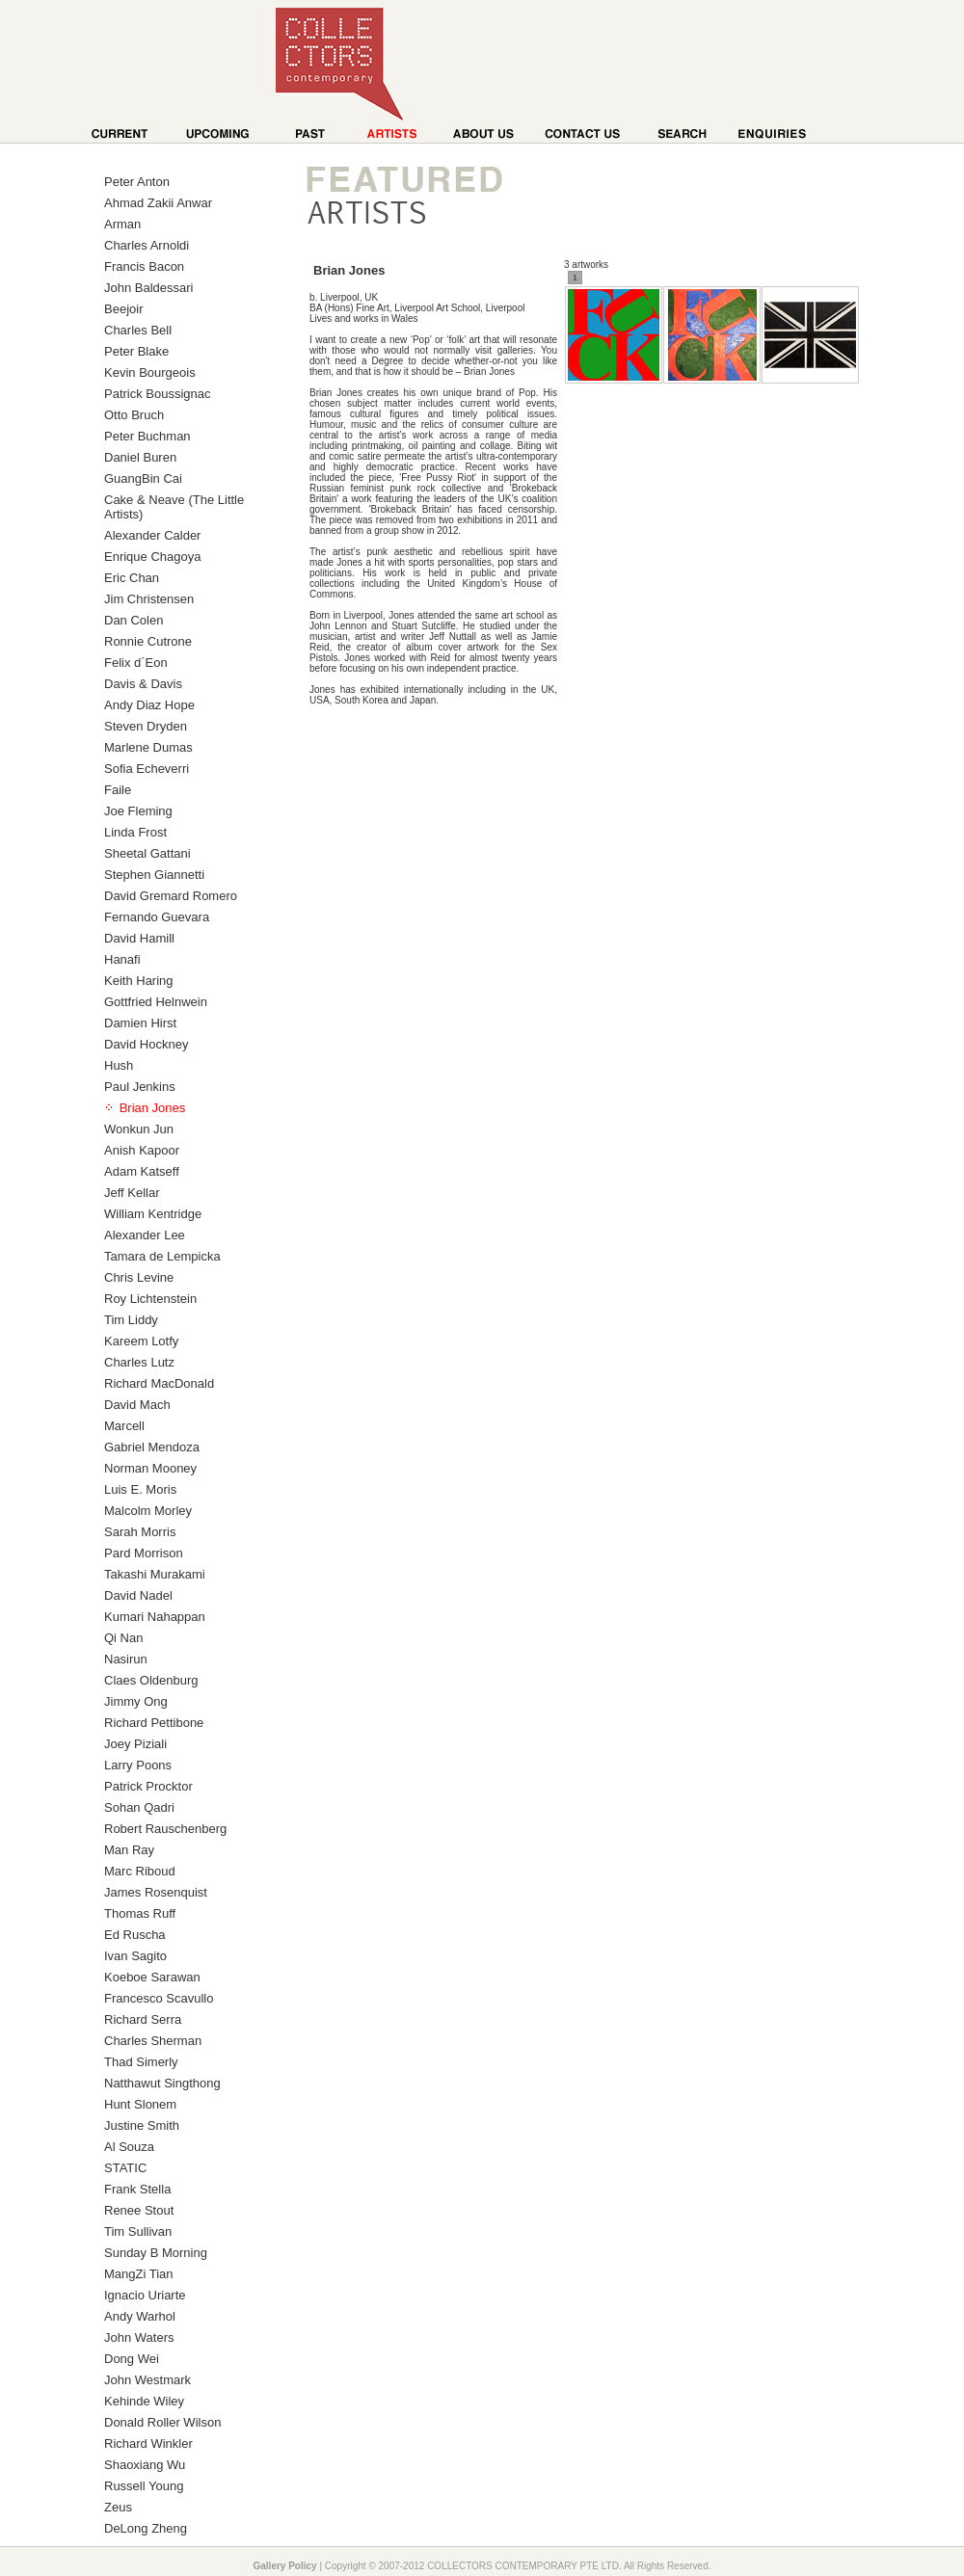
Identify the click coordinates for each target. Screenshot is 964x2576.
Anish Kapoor (141, 1150)
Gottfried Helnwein (155, 1002)
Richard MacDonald (159, 1383)
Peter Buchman (147, 436)
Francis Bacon (144, 266)
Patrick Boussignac (157, 393)
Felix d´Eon (136, 662)
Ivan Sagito (135, 1956)
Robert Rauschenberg (165, 1828)
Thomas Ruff (139, 1913)
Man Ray (129, 1850)
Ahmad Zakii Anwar (158, 203)
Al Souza (129, 2146)
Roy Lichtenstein (150, 1298)
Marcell (124, 1426)
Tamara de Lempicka (162, 1256)
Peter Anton (137, 181)
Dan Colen (133, 620)
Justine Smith (141, 2125)
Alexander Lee (144, 1235)
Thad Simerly (141, 2062)
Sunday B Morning (155, 2252)
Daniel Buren (140, 457)
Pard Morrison (143, 1553)
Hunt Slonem (140, 2104)
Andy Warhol (139, 2316)
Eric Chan (131, 578)
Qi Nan (123, 1638)
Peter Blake (136, 351)
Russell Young (143, 2486)
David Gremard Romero (170, 896)
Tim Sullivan (138, 2231)
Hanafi (122, 959)
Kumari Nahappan (154, 1616)
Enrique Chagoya (152, 556)
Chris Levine (139, 1277)
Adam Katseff (141, 1171)
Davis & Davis (143, 684)
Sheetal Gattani (147, 853)
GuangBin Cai (143, 478)
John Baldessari (149, 287)
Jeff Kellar (132, 1192)
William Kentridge (152, 1214)
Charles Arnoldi (146, 245)
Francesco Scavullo (158, 1998)
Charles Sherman (152, 2040)
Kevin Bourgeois (150, 372)
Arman (122, 224)
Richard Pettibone (153, 1722)
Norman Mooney (150, 1468)
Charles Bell (138, 330)
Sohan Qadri (139, 1807)
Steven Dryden (145, 726)
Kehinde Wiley (144, 2401)
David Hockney (146, 1044)
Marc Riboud (139, 1871)
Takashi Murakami (154, 1574)
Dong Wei (131, 2358)
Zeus (118, 2507)
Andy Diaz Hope (149, 705)
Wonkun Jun (139, 1129)
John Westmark (147, 2380)
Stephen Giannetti (154, 874)
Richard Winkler (148, 2443)
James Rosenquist (155, 1892)
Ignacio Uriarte (145, 2295)
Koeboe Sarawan (152, 1977)
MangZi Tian (139, 2274)
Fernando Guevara (156, 917)
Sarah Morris (139, 1532)
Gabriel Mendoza (152, 1447)
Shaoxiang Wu (144, 2464)
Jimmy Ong (136, 1701)
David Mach (137, 1404)
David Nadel (138, 1595)
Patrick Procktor (148, 1786)
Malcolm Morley (148, 1510)
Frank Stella (137, 2189)
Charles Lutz (139, 1362)
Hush (118, 1065)
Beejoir (123, 309)
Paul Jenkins (139, 1086)
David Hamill (139, 938)
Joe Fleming (138, 811)
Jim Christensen (149, 599)
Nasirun (125, 1659)
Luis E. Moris (140, 1489)
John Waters (139, 2337)
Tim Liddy (131, 1320)
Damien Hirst (140, 1023)
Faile (117, 790)
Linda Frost (135, 832)
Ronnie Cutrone (148, 641)
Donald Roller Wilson (162, 2422)
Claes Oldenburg (151, 1680)
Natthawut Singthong (162, 2083)
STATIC (125, 2168)
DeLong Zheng (145, 2528)
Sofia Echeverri (146, 768)
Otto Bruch (134, 415)
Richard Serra (142, 2019)
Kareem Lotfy (141, 1341)
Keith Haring (139, 980)
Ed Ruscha (135, 1934)
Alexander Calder (152, 535)
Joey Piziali (135, 1744)
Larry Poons (138, 1765)
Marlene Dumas (148, 747)
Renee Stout (139, 2210)
